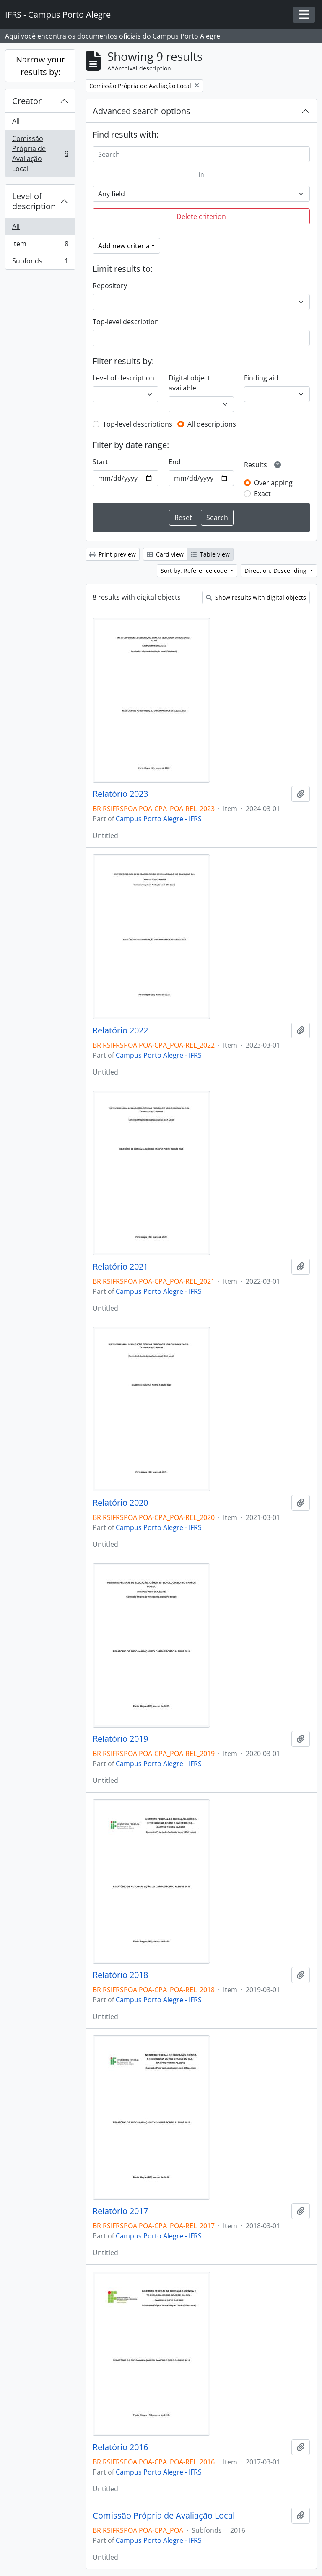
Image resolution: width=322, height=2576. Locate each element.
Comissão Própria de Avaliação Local (40, 153)
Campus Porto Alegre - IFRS (159, 818)
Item (40, 245)
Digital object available (189, 383)
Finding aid (261, 377)
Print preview (112, 554)
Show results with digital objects (256, 597)
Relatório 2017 (120, 2211)
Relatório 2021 (120, 1267)
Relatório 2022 (120, 1030)
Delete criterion (201, 216)
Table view (210, 554)
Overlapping (273, 482)
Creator (27, 101)
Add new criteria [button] (124, 245)
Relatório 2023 (120, 794)
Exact (262, 493)
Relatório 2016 (120, 2447)
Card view (165, 554)
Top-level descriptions (137, 424)
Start (100, 461)
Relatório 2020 (120, 1503)
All (16, 121)
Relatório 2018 (120, 1975)
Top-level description (126, 321)
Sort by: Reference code (195, 571)
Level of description (34, 201)
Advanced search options (141, 111)
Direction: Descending (276, 571)
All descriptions (211, 424)
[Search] (201, 154)
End (175, 461)
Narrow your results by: (40, 66)
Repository (110, 285)
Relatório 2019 (120, 1739)
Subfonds (40, 262)
